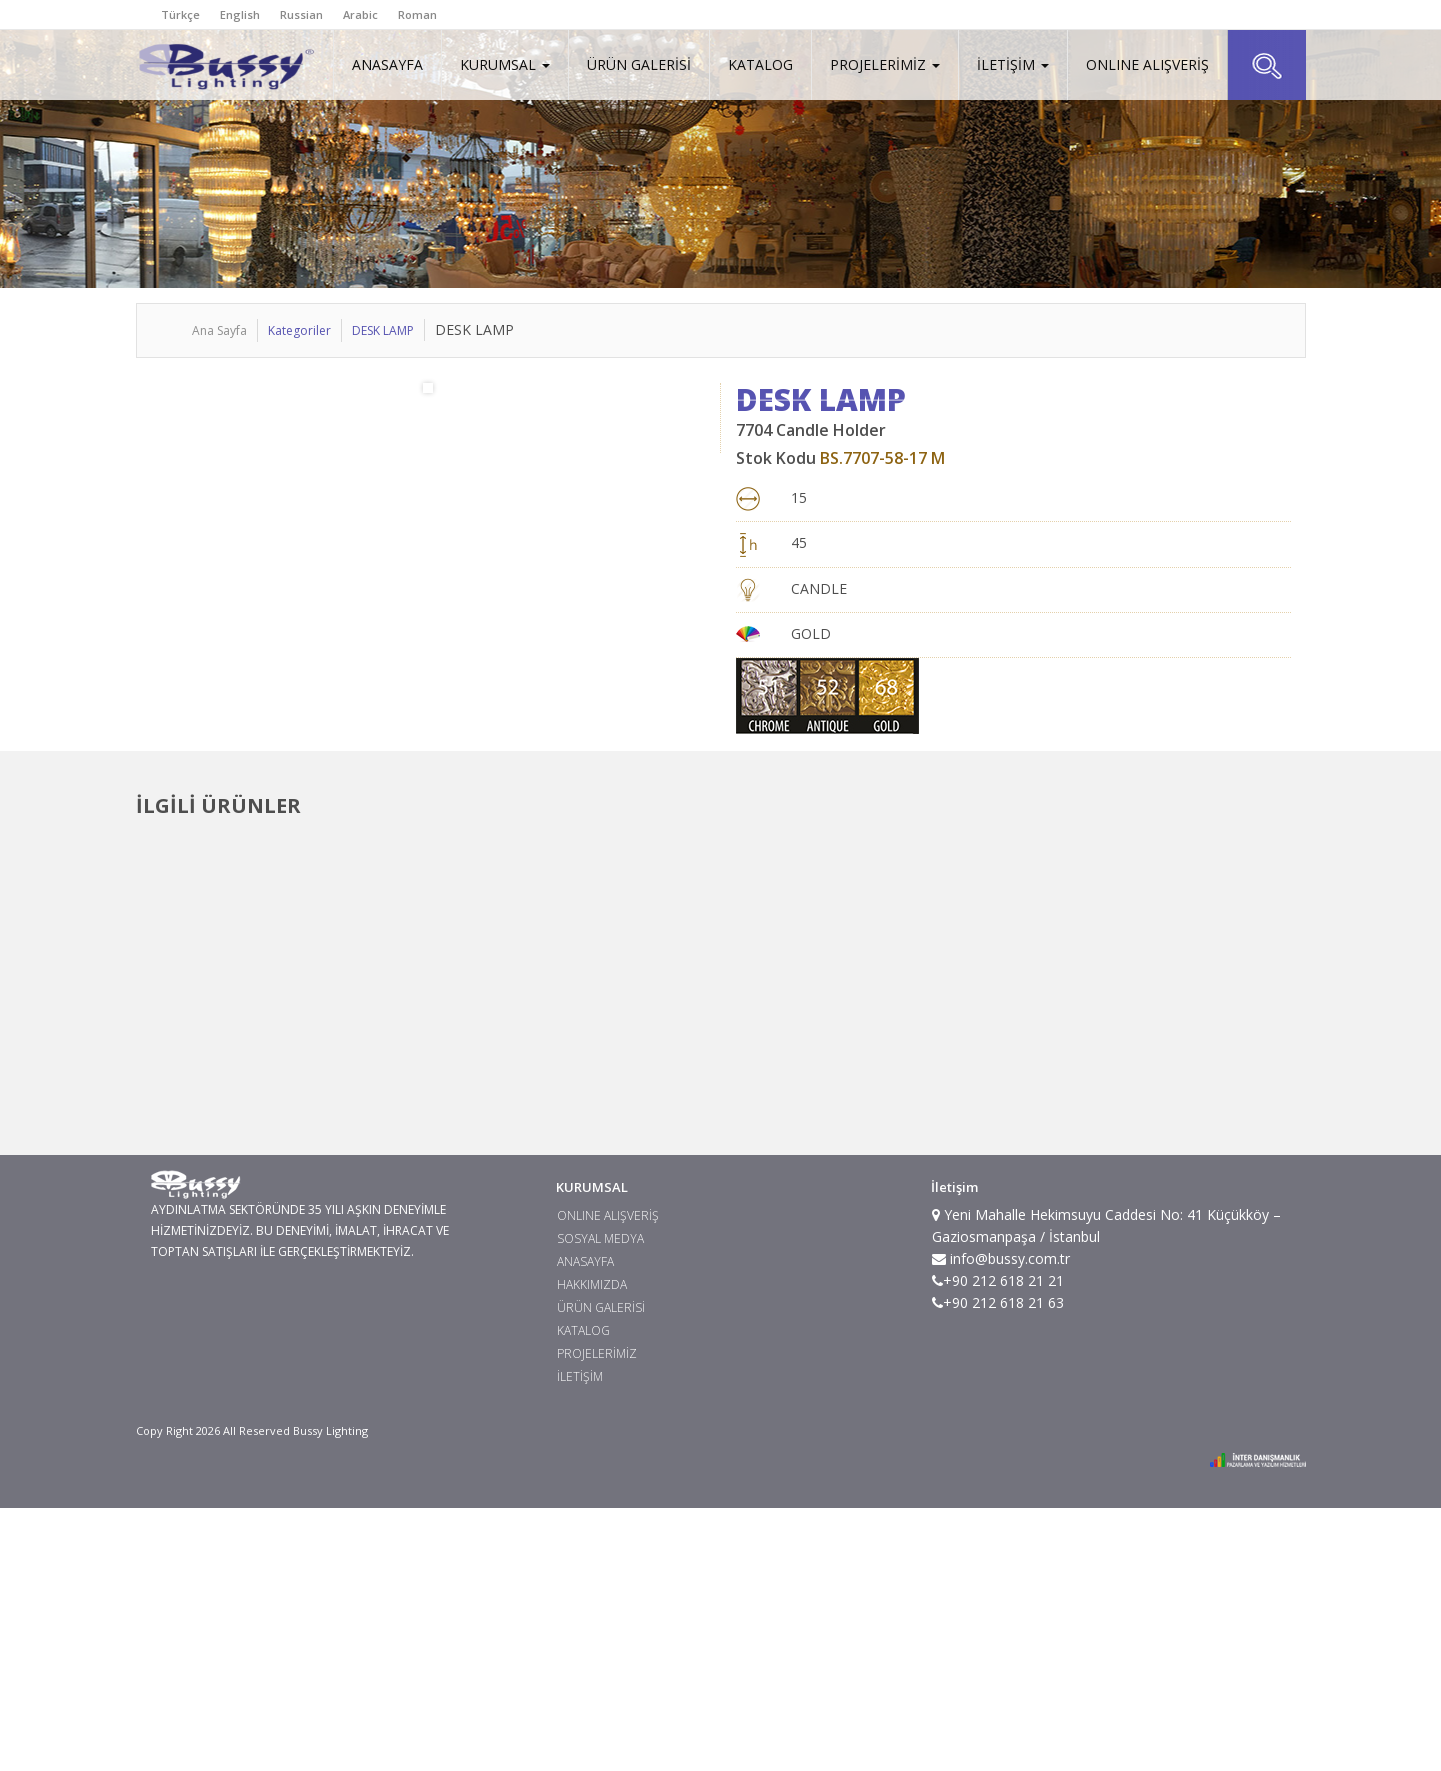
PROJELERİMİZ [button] (885, 64)
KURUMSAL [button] (505, 64)
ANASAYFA (387, 64)
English (240, 14)
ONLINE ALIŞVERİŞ (1147, 64)
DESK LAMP (383, 330)
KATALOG (760, 64)
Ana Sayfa (219, 330)
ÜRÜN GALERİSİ (639, 64)
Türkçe (180, 14)
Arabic (360, 14)
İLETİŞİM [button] (1013, 64)
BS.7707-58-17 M (882, 458)
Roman (417, 14)
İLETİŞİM (580, 1639)
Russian (301, 14)
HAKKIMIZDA (592, 1547)
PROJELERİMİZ (597, 1616)
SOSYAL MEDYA (600, 1501)
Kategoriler (299, 330)
